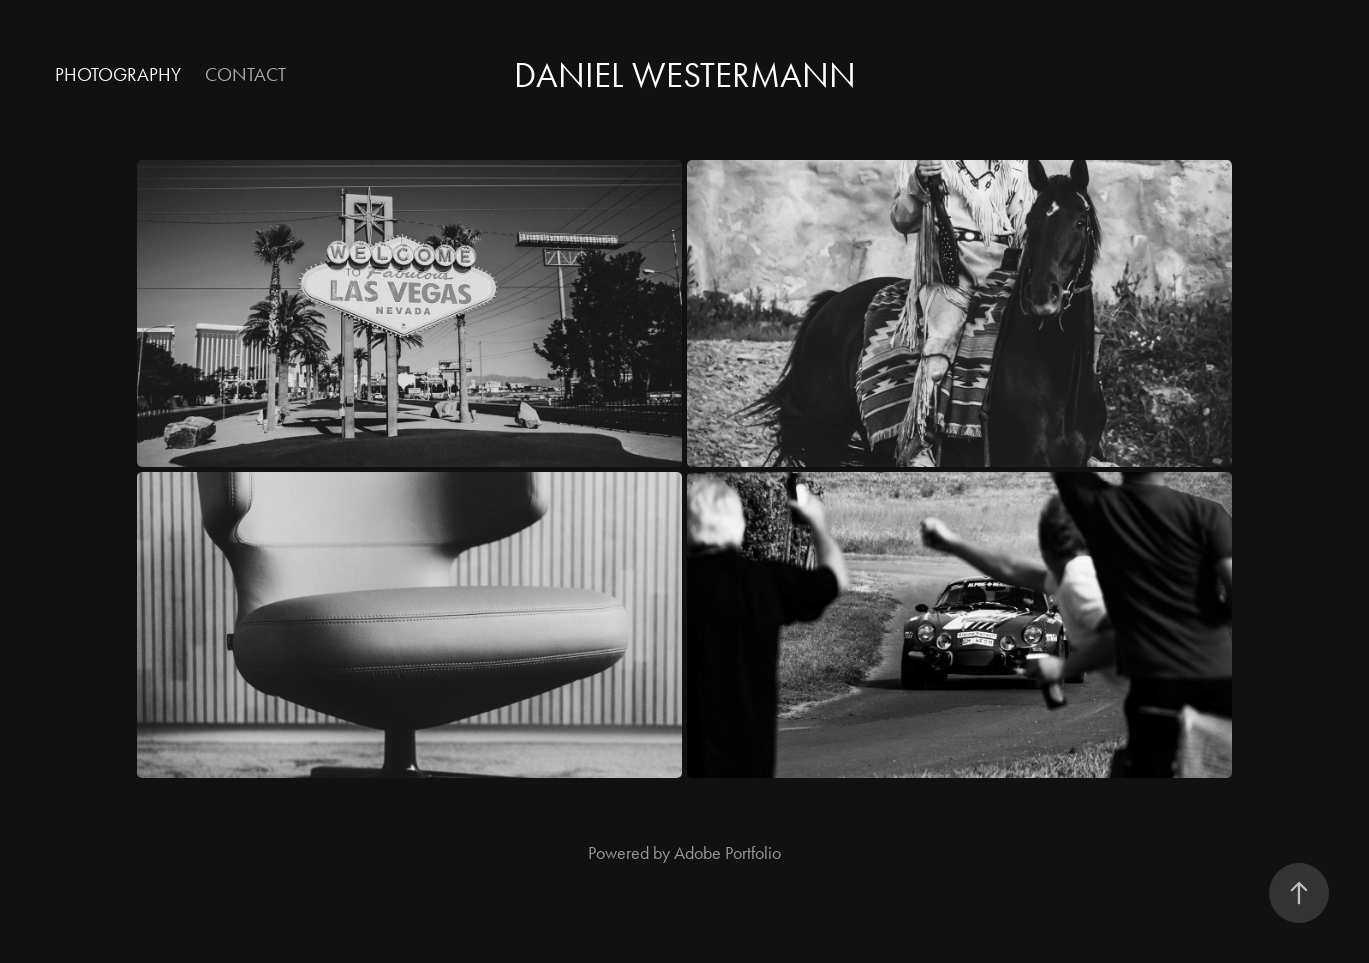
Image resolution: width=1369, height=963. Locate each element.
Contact (245, 74)
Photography (118, 74)
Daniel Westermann (685, 75)
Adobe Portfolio (727, 853)
